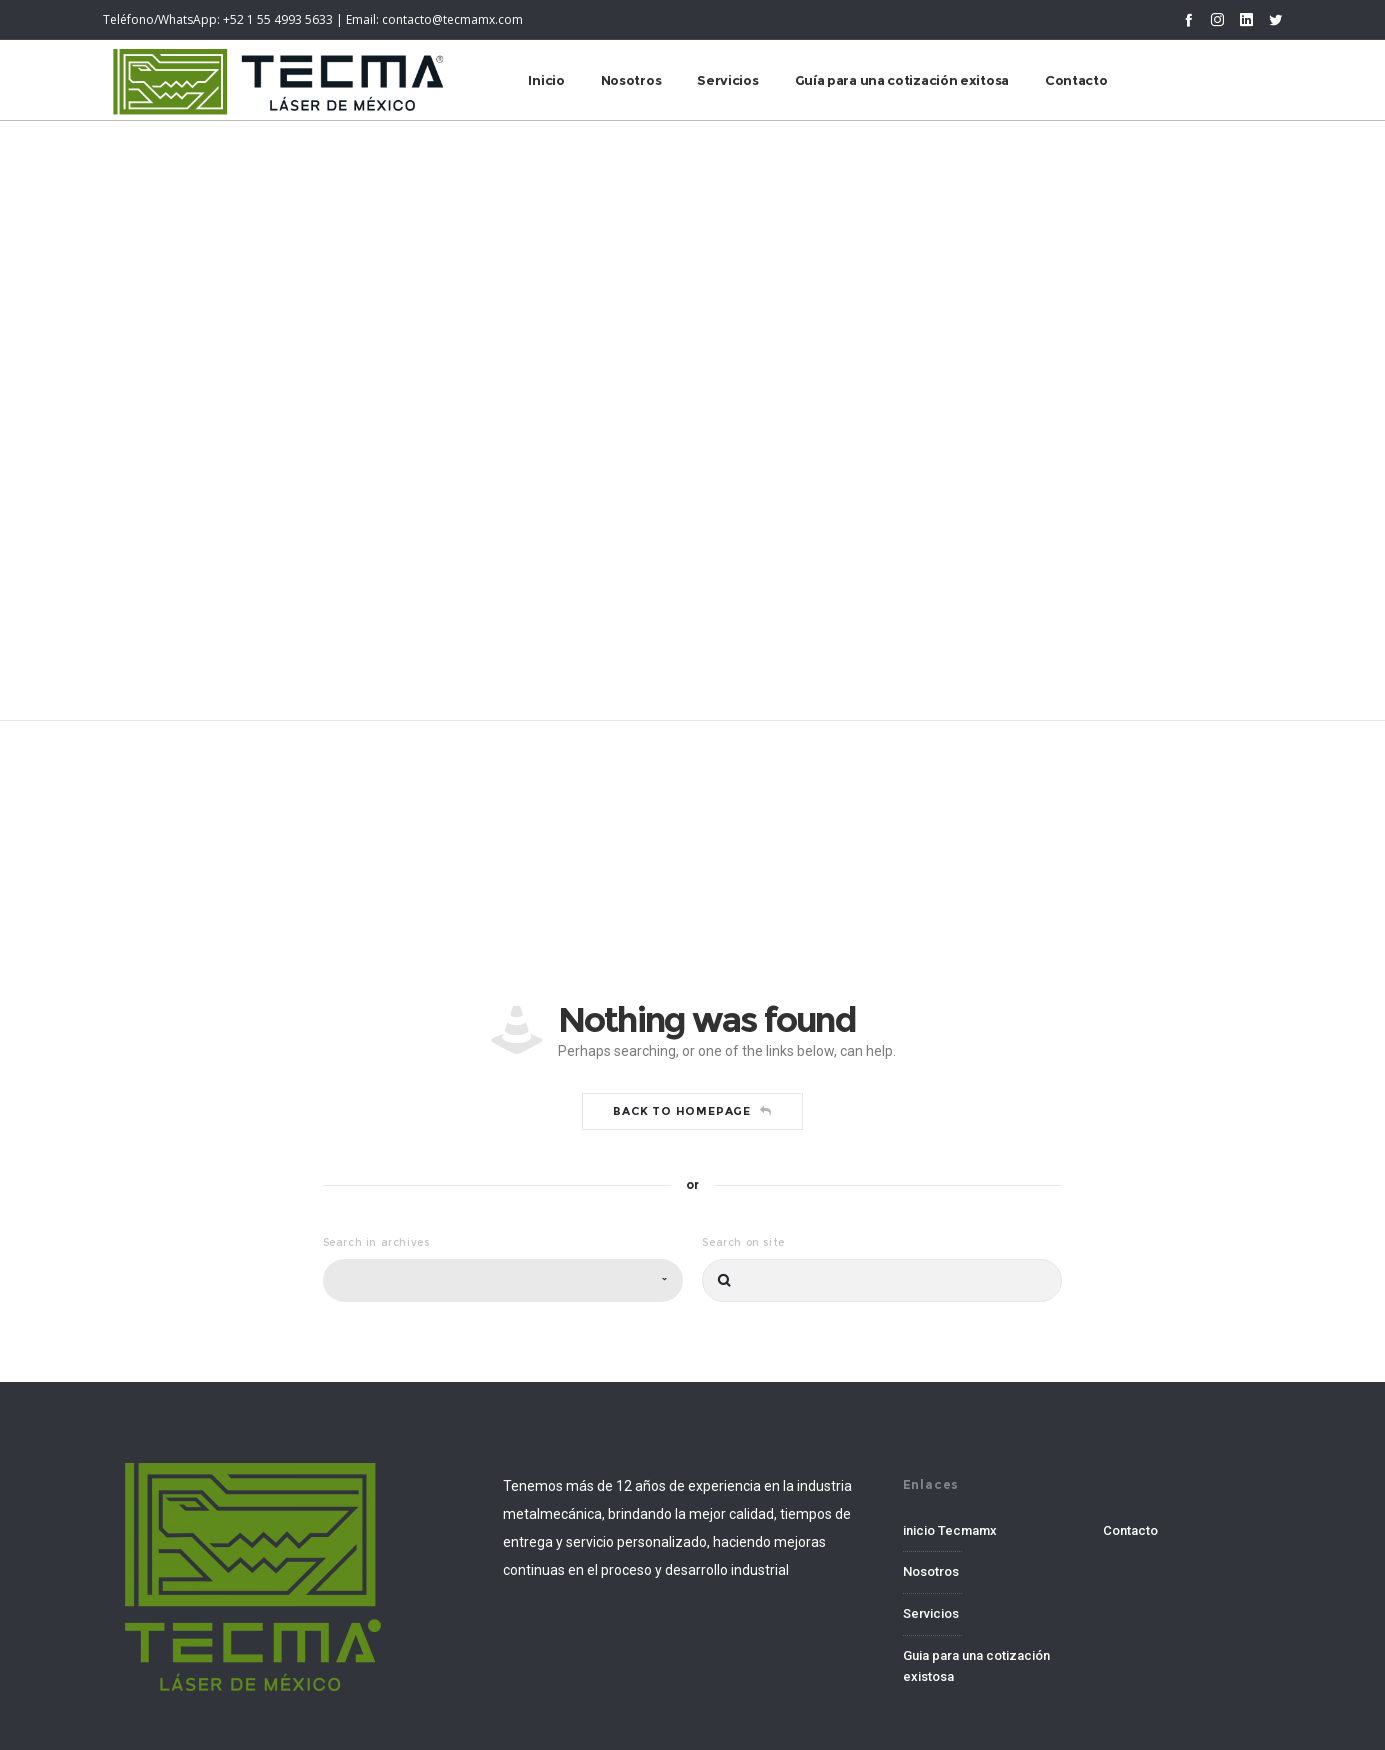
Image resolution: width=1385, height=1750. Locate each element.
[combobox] (503, 1280)
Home (659, 389)
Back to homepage (692, 1111)
